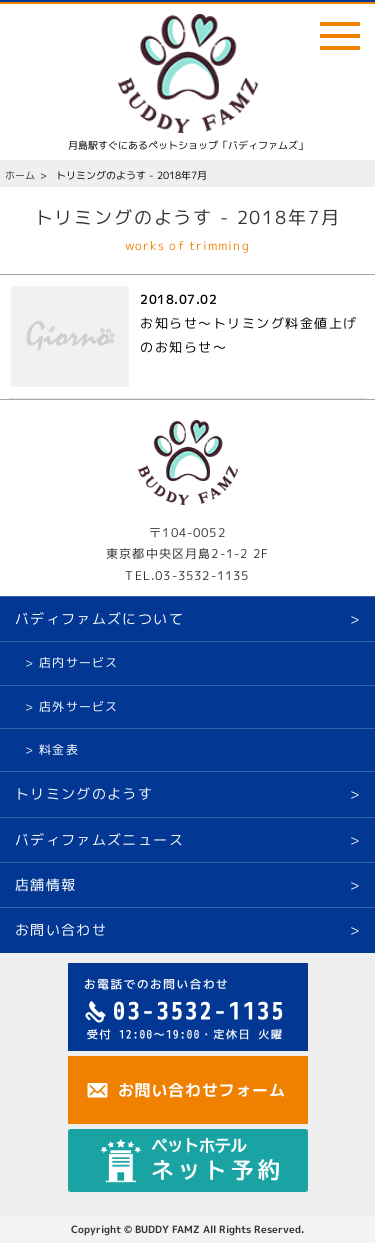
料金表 (59, 749)
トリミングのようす (84, 793)
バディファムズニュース (99, 839)
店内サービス (78, 662)
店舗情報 (45, 884)
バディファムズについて (99, 618)
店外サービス (78, 706)
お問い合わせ (61, 929)
